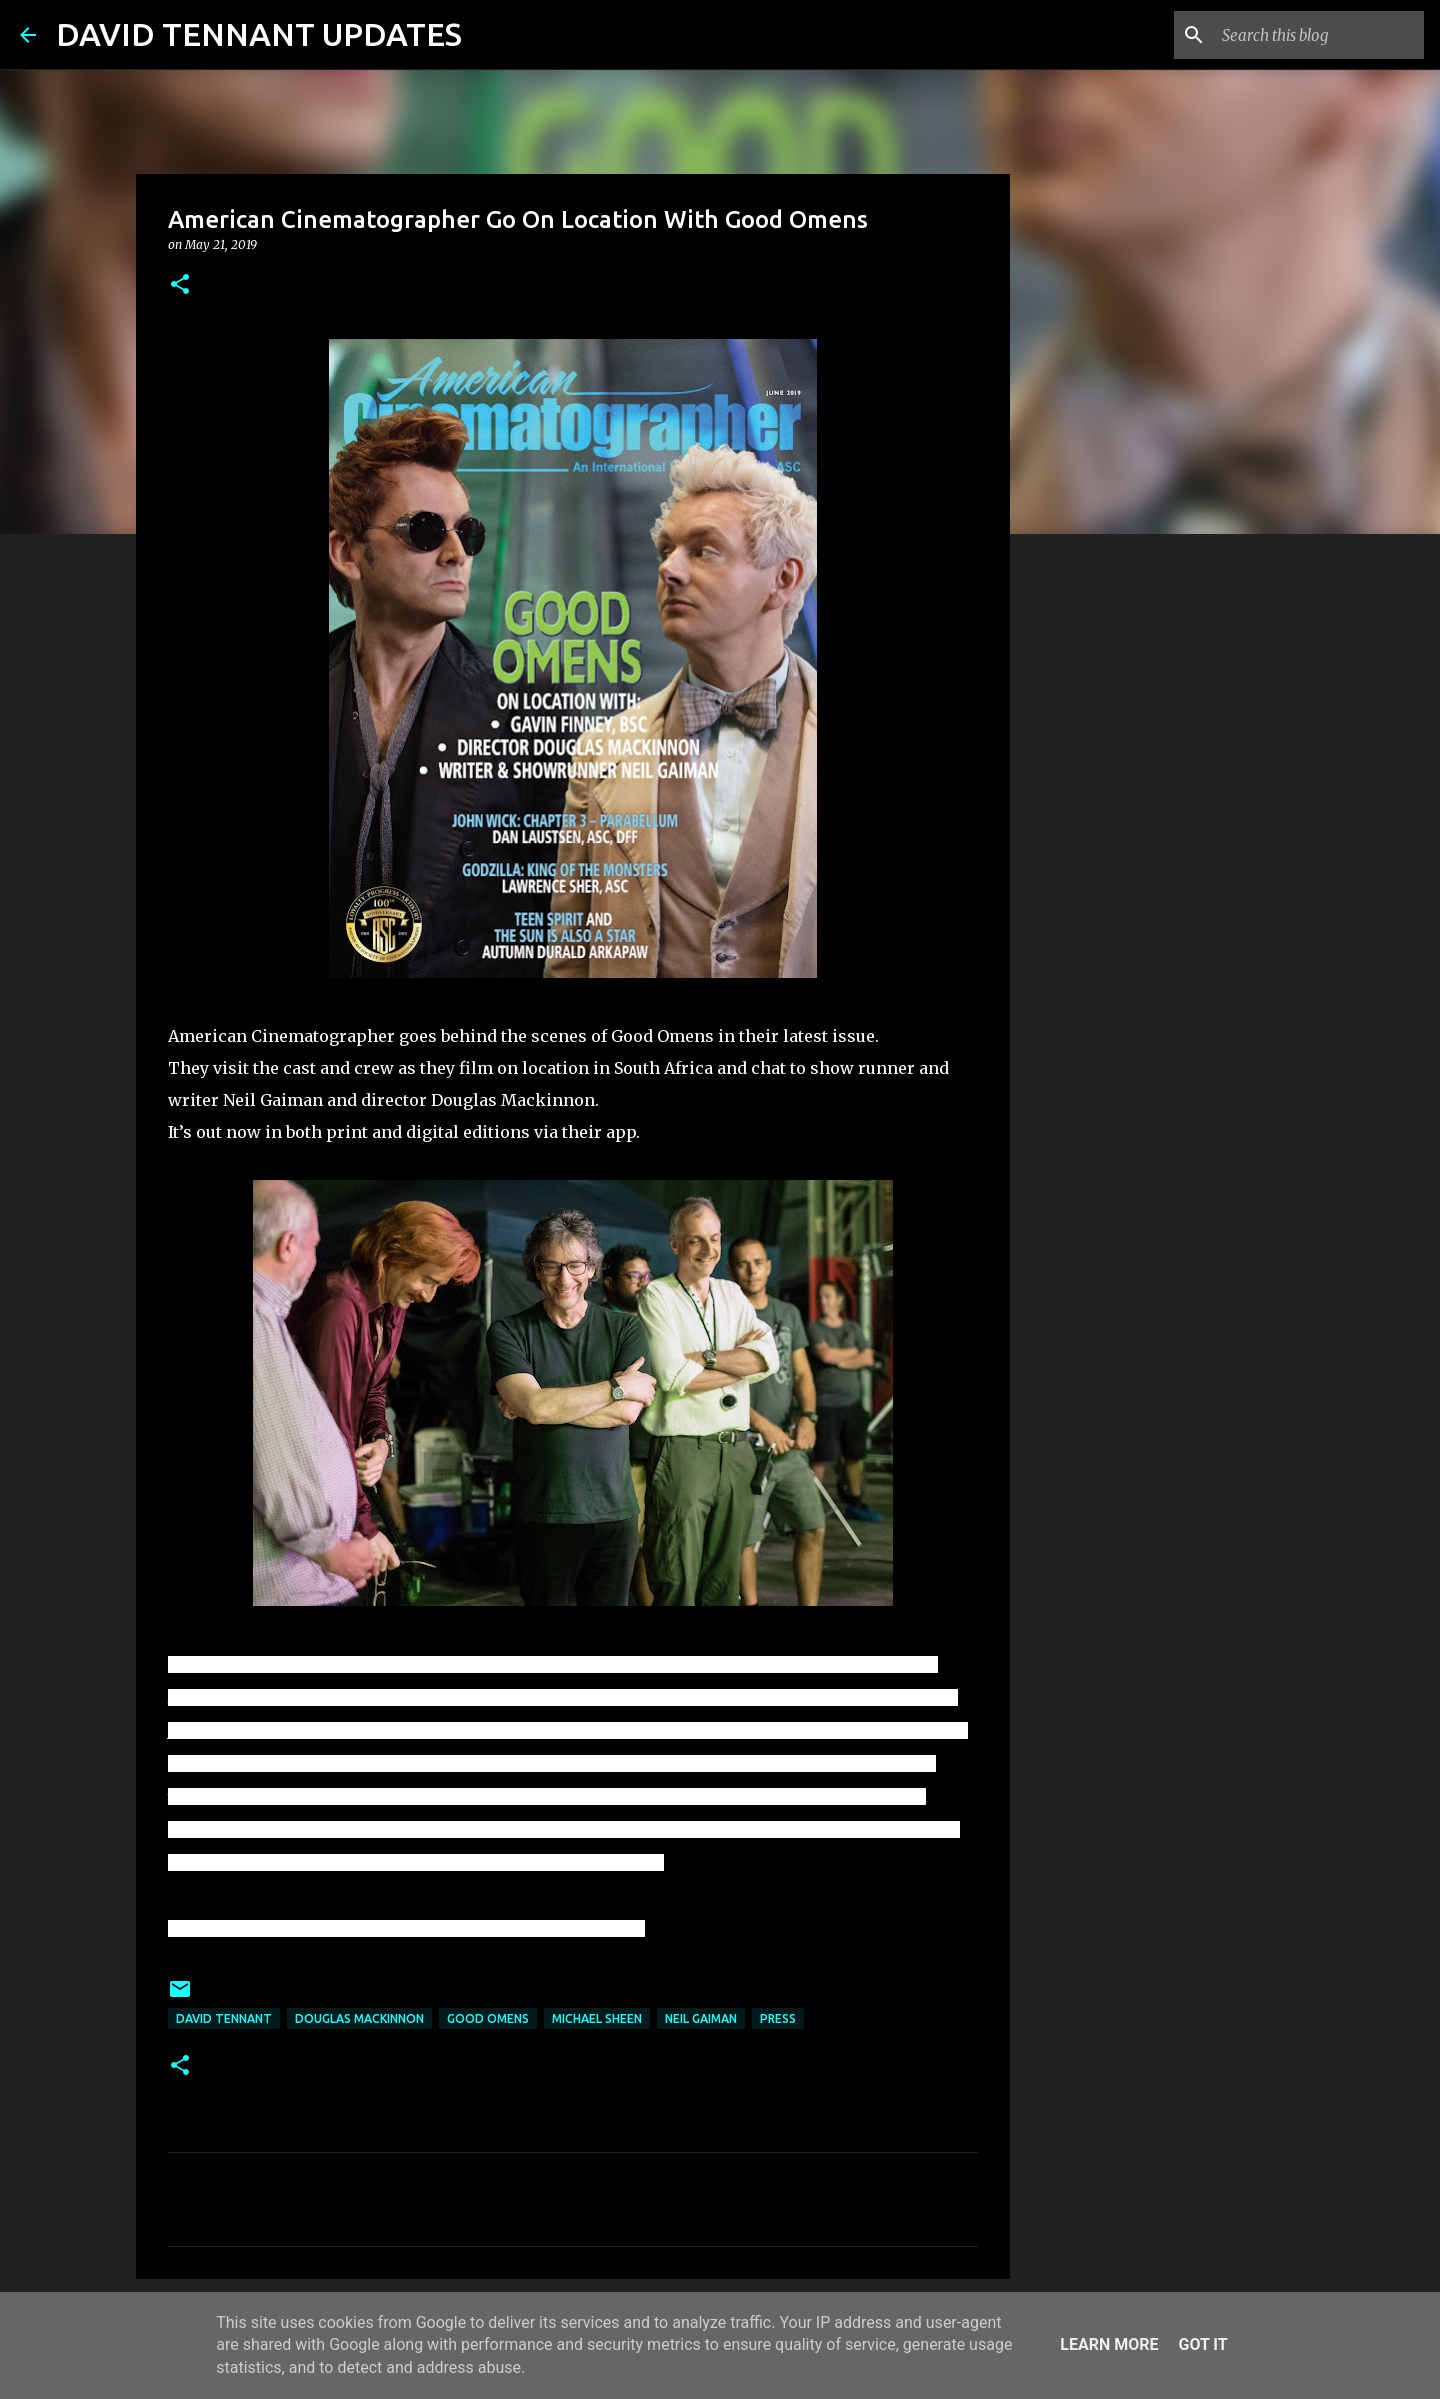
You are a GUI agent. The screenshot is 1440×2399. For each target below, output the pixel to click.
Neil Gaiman (701, 2018)
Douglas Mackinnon (359, 2018)
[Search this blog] (1319, 35)
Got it (1202, 2344)
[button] (180, 285)
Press (778, 2018)
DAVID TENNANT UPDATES (259, 34)
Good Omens (488, 2018)
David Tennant (224, 2018)
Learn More (1109, 2344)
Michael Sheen (597, 2018)
